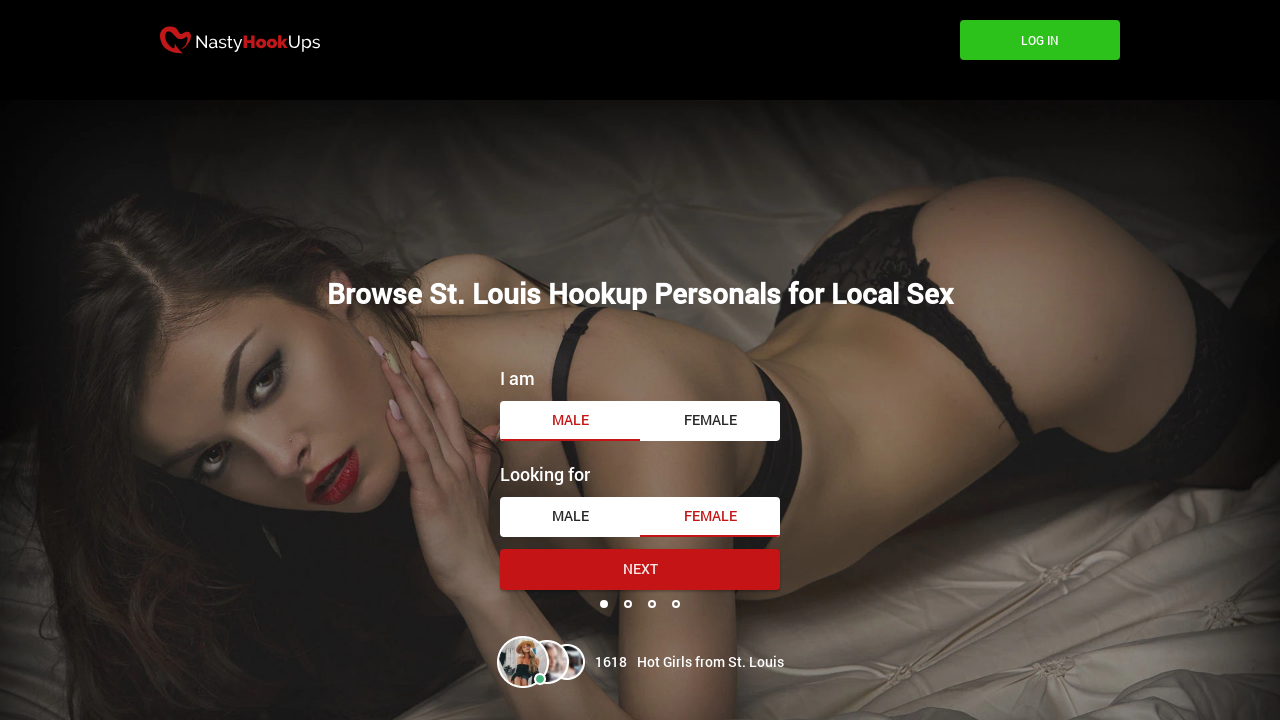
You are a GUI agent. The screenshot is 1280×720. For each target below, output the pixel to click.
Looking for (545, 474)
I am (517, 378)
